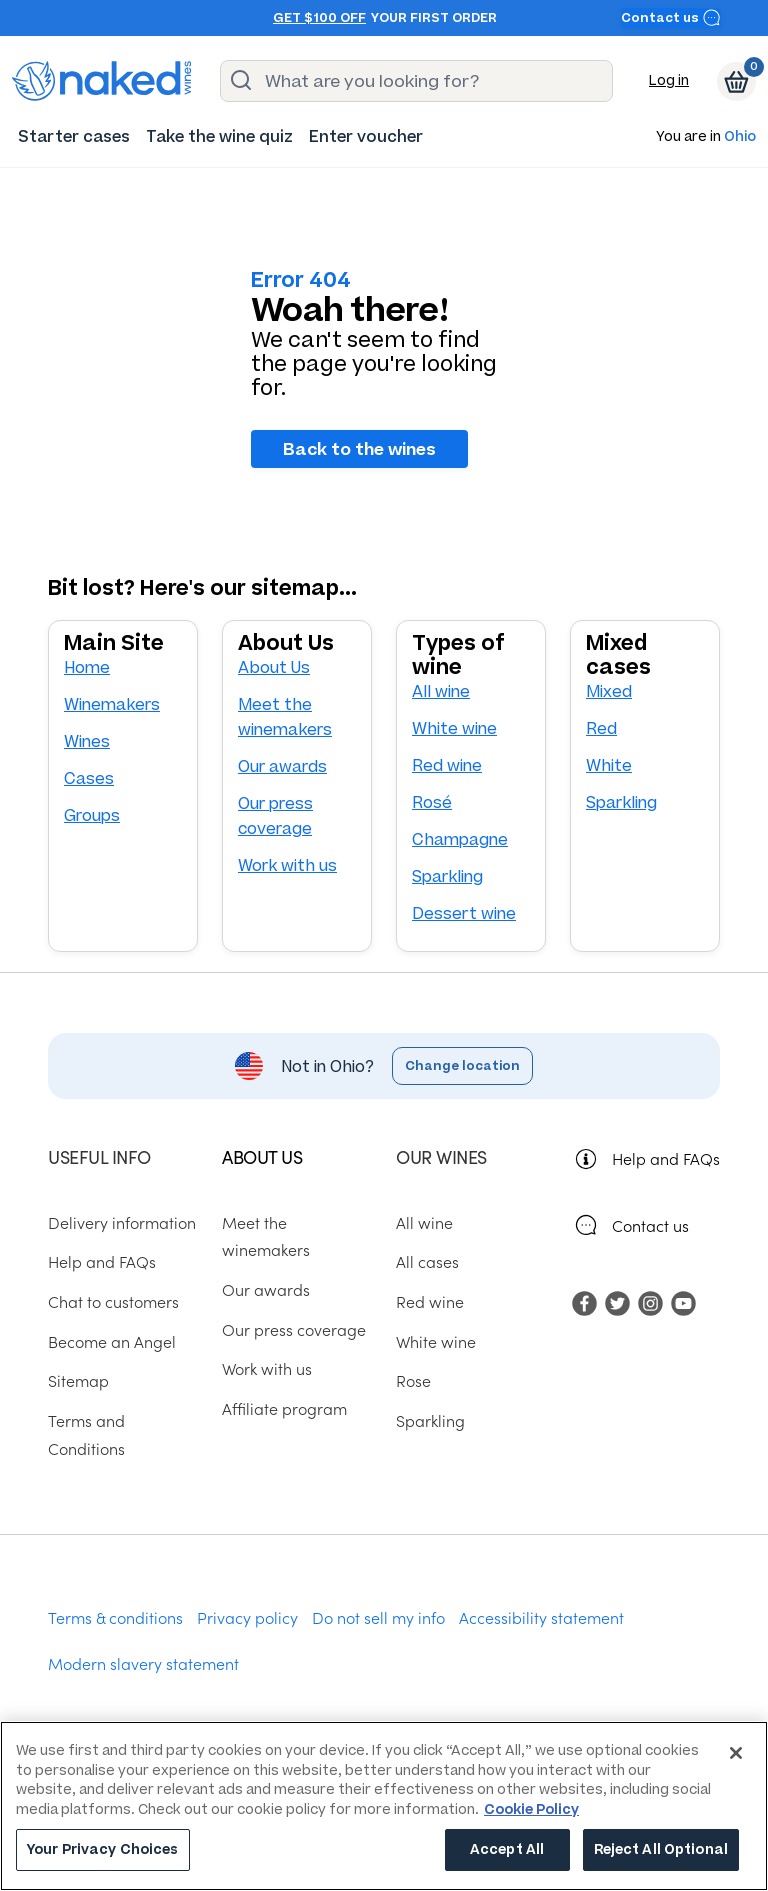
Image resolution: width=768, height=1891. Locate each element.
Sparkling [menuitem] (430, 1420)
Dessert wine (464, 913)
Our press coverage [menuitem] (294, 1329)
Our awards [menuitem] (266, 1289)
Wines (87, 741)
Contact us (671, 17)
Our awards (282, 766)
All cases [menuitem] (427, 1261)
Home (87, 667)
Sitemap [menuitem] (78, 1380)
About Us (274, 667)
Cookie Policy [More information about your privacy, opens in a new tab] (531, 1809)
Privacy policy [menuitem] (247, 1617)
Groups (92, 815)
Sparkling (447, 876)
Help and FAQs (666, 1158)
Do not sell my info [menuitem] (378, 1617)
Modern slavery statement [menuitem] (143, 1663)
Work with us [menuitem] (267, 1368)
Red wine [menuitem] (430, 1301)
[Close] (736, 1753)
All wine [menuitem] (424, 1222)
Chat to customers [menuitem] (113, 1301)
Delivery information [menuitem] (122, 1222)
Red (601, 728)
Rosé (432, 802)
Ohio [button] (740, 137)
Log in (669, 80)
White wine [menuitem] (436, 1341)
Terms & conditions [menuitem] (115, 1617)
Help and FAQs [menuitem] (102, 1261)
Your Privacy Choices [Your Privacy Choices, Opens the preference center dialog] (103, 1849)
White (609, 765)
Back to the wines (359, 449)
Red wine (447, 765)
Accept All (507, 1849)
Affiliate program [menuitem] (284, 1408)
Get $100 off (319, 18)
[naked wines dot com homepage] (102, 81)
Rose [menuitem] (413, 1380)
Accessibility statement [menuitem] (541, 1617)
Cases (89, 778)
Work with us (287, 865)
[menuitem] (74, 136)
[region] (384, 1806)
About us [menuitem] (262, 1156)
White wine (454, 728)
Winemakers (112, 704)
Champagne (460, 839)
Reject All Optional (661, 1849)
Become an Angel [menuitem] (112, 1341)
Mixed (609, 691)
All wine (441, 691)
